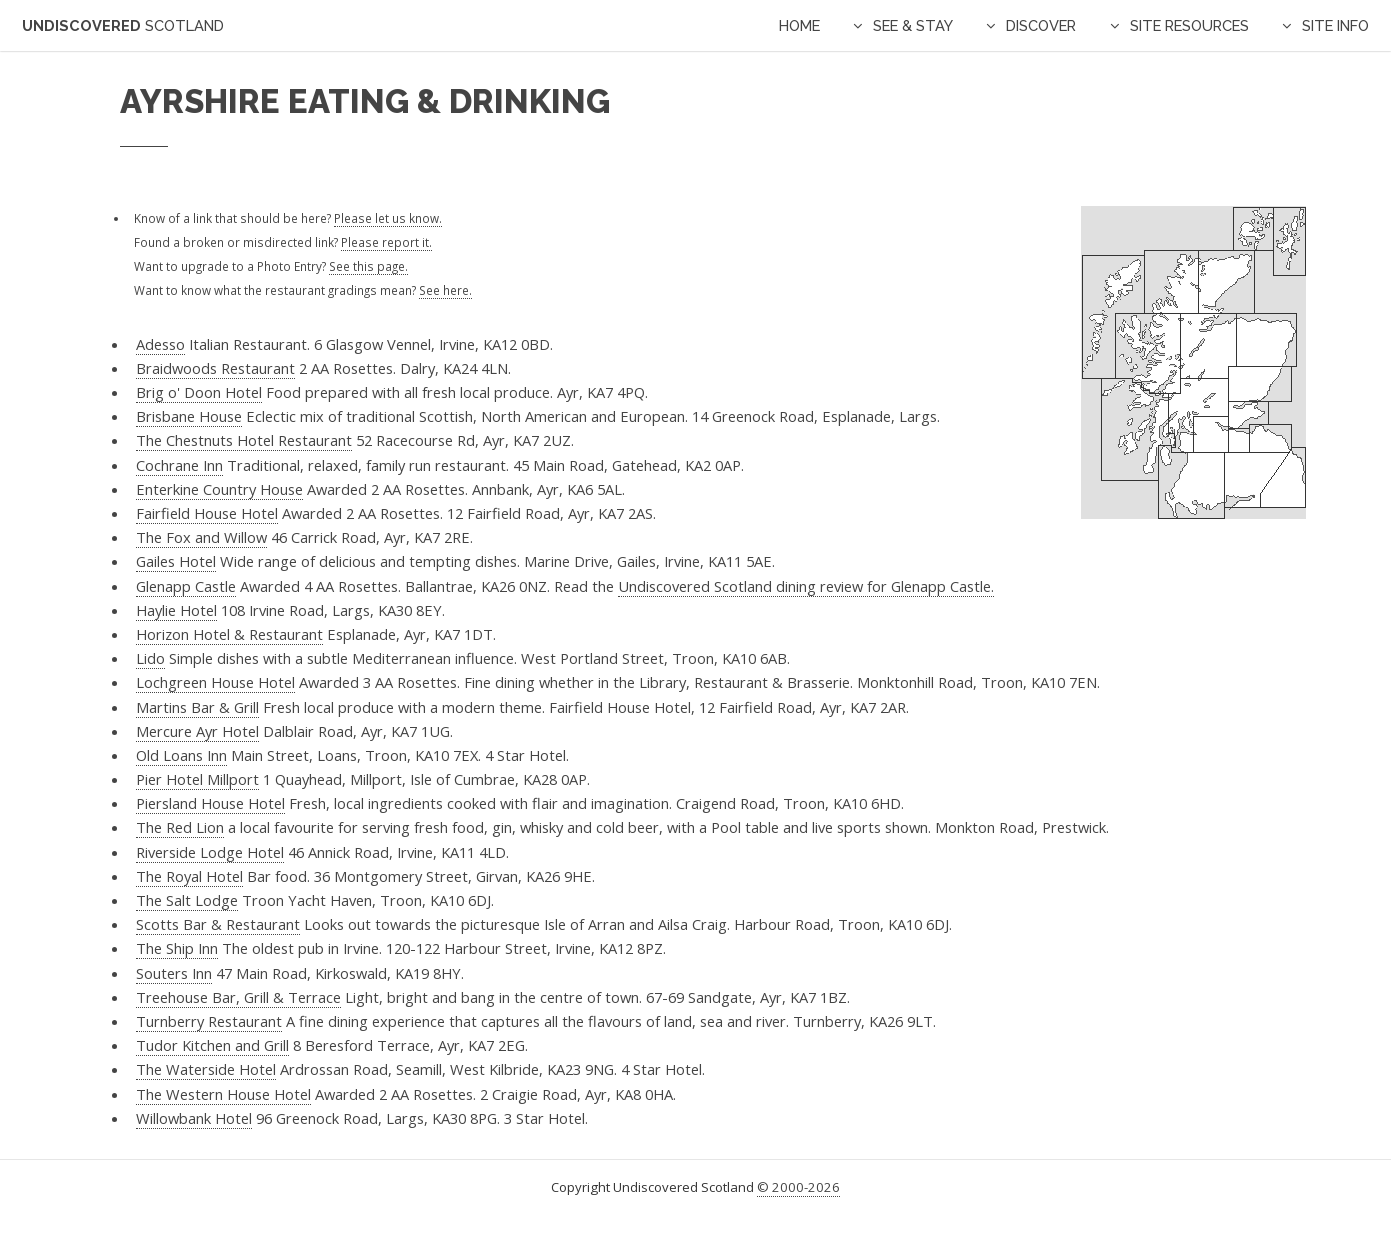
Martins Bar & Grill (197, 707)
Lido (150, 658)
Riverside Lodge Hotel (210, 852)
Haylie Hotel (176, 610)
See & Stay (913, 25)
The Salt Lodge (187, 900)
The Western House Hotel (223, 1094)
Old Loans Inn (181, 755)
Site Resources (1189, 25)
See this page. (368, 266)
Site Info (1335, 25)
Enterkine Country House (219, 489)
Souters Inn (174, 973)
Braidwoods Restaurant (215, 368)
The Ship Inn (177, 948)
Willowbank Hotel (194, 1118)
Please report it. (386, 242)
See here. (445, 290)
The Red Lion (180, 827)
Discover (1041, 25)
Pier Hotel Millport (197, 779)
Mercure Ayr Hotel (197, 731)
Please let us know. (388, 218)
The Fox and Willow (201, 537)
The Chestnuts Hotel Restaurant (244, 440)
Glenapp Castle (186, 586)
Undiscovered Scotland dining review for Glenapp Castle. (806, 586)
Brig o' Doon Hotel (199, 392)
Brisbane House (189, 416)
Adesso (160, 344)
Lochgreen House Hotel (215, 682)
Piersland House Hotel (210, 803)
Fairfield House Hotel (207, 513)
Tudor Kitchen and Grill (212, 1045)
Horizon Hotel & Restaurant (229, 634)
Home (799, 25)
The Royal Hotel (189, 876)
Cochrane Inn (179, 465)
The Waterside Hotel (206, 1069)
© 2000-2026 (798, 1187)
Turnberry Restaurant (209, 1021)
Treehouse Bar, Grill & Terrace (238, 997)
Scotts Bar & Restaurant (218, 924)
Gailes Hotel (176, 561)
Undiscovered (123, 25)
